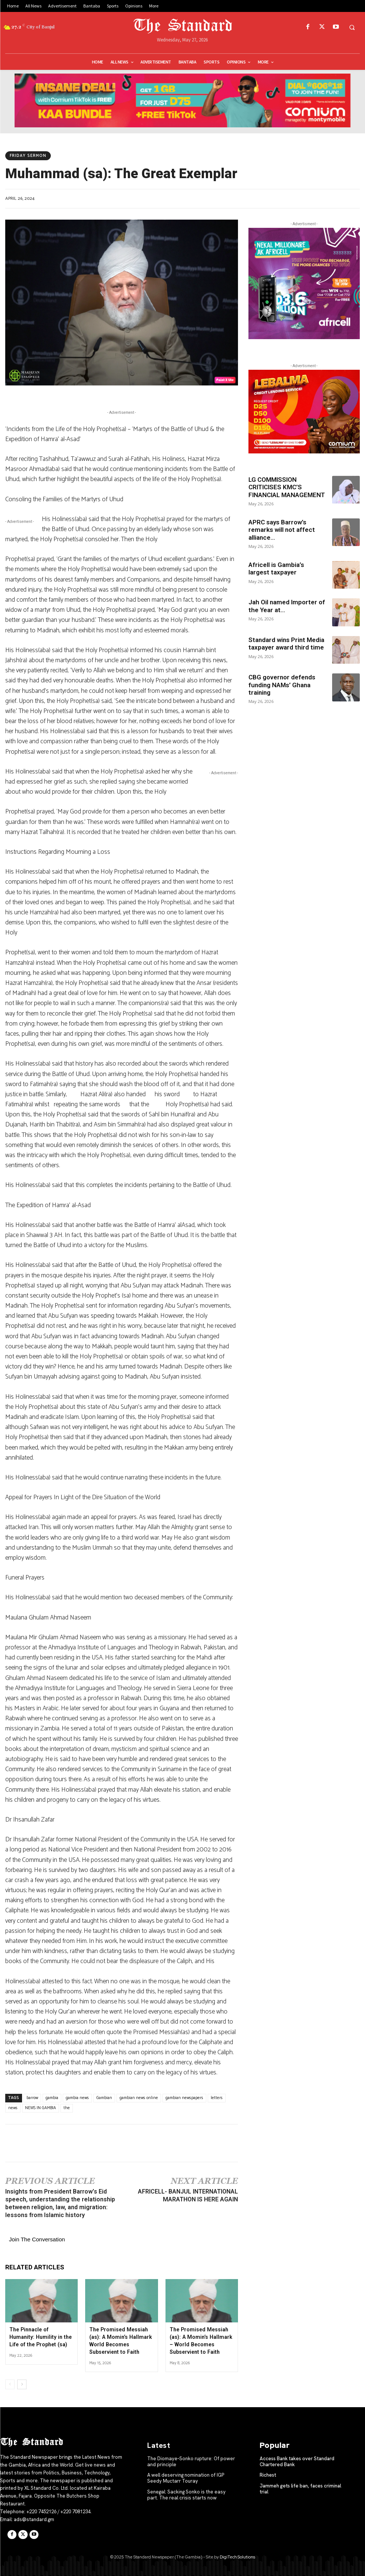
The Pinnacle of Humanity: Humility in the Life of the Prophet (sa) (40, 2337)
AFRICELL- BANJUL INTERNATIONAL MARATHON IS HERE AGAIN (188, 2195)
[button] (352, 27)
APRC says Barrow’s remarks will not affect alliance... (281, 529)
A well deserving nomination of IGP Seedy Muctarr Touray (185, 2477)
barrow (32, 2098)
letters (217, 2098)
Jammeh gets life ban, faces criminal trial (300, 2488)
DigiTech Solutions (237, 2556)
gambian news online (139, 2098)
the (67, 2108)
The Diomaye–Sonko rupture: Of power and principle (191, 2461)
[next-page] (22, 2384)
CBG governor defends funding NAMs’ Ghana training (281, 684)
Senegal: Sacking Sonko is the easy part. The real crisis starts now (191, 2494)
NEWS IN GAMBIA (40, 2108)
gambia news (77, 2098)
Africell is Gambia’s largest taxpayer (276, 568)
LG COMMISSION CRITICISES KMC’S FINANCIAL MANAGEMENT (286, 487)
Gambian (104, 2098)
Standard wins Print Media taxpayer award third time (286, 643)
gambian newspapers (184, 2098)
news (13, 2108)
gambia (52, 2098)
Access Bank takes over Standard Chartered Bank (297, 2461)
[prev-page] (10, 2384)
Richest (268, 2474)
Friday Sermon (28, 155)
